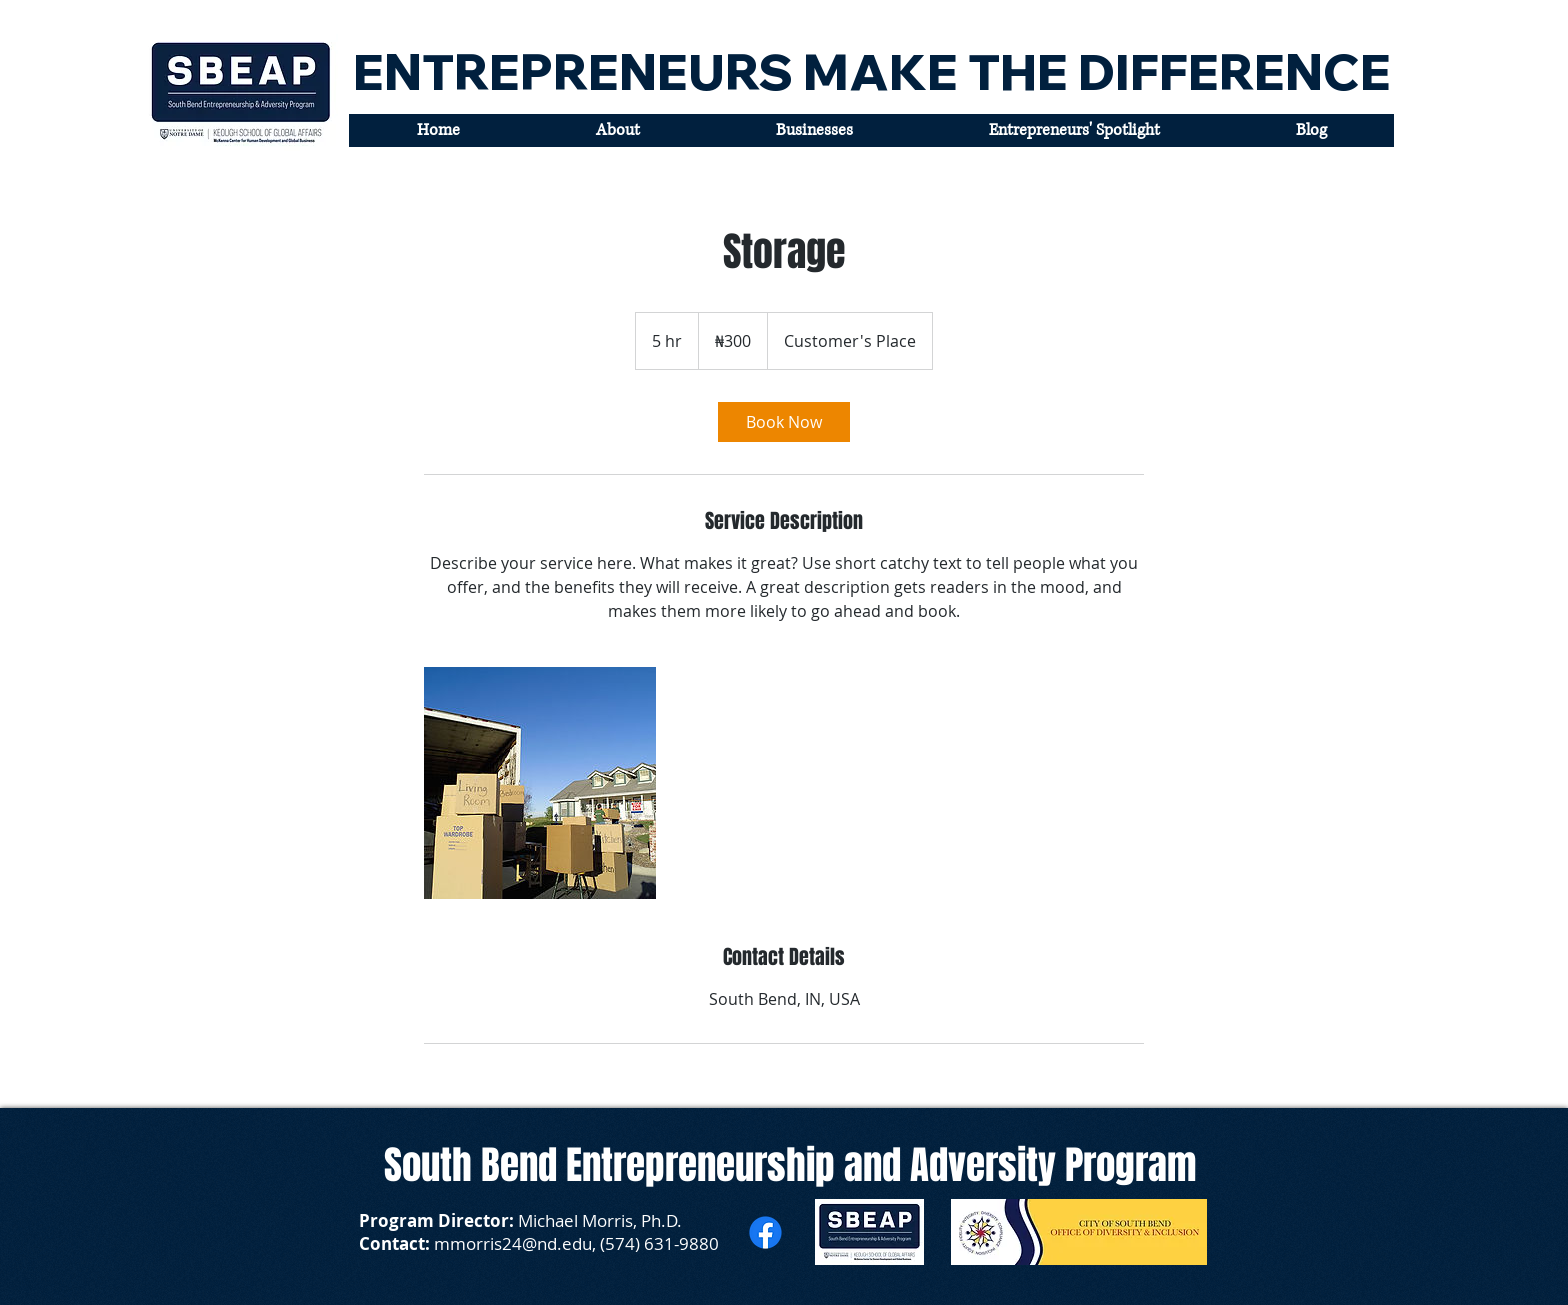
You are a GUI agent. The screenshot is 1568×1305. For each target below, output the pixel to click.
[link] (784, 422)
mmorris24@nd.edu (513, 1243)
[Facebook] (765, 1232)
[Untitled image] (540, 783)
